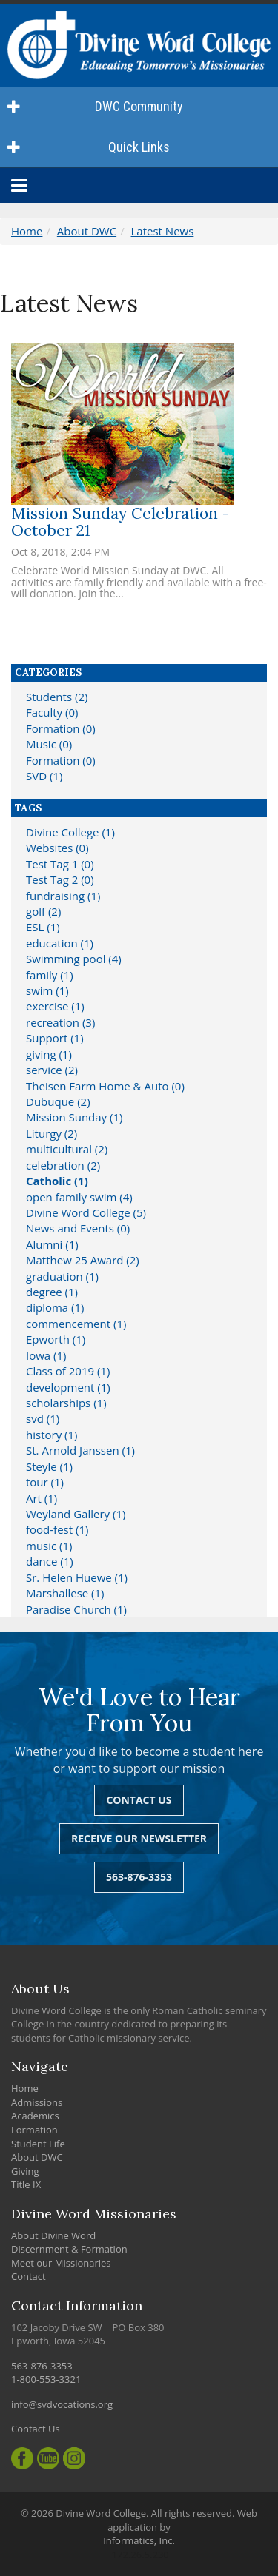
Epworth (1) (55, 1339)
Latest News (162, 231)
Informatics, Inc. (139, 2540)
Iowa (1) (46, 1355)
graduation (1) (62, 1276)
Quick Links (88, 147)
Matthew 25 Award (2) (82, 1259)
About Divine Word (53, 2235)
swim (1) (47, 990)
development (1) (68, 1387)
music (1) (49, 1545)
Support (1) (55, 1037)
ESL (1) (43, 926)
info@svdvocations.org (62, 2404)
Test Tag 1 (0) (60, 863)
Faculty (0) (52, 712)
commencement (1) (76, 1323)
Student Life (38, 2143)
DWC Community (95, 106)
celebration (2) (63, 1165)
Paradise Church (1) (76, 1609)
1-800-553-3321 (46, 2379)
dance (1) (49, 1561)
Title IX (26, 2184)
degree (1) (52, 1291)
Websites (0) (57, 847)
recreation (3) (60, 1022)
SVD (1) (44, 775)
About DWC (86, 231)
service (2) (52, 1069)
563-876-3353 (139, 1877)
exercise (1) (55, 1006)
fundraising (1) (63, 895)
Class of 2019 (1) (68, 1371)
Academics (35, 2115)
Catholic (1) (57, 1180)
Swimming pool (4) (74, 958)
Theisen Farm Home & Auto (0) (105, 1086)
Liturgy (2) (51, 1133)
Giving (25, 2171)
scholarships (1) (66, 1402)
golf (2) (43, 911)
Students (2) (56, 696)
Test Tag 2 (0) (60, 879)
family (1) (49, 974)
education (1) (59, 943)
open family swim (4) (79, 1197)
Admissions (36, 2102)
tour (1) (45, 1482)
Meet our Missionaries (61, 2263)
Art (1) (41, 1498)
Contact (28, 2276)
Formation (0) (61, 728)
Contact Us (138, 1800)
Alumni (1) (52, 1244)
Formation (34, 2129)
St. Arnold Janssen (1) (80, 1450)
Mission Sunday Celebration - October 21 (120, 521)
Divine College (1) (70, 832)
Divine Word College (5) (86, 1212)
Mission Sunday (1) (74, 1117)
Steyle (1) (49, 1466)
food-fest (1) (57, 1529)
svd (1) (42, 1418)
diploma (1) (55, 1307)
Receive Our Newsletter (139, 1838)
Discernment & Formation (69, 2248)
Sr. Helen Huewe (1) (77, 1577)
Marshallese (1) (65, 1593)
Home (26, 231)
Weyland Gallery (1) (75, 1513)
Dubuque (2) (58, 1101)
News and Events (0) (78, 1228)
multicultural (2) (66, 1148)
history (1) (51, 1434)
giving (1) (49, 1054)
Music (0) (49, 744)
